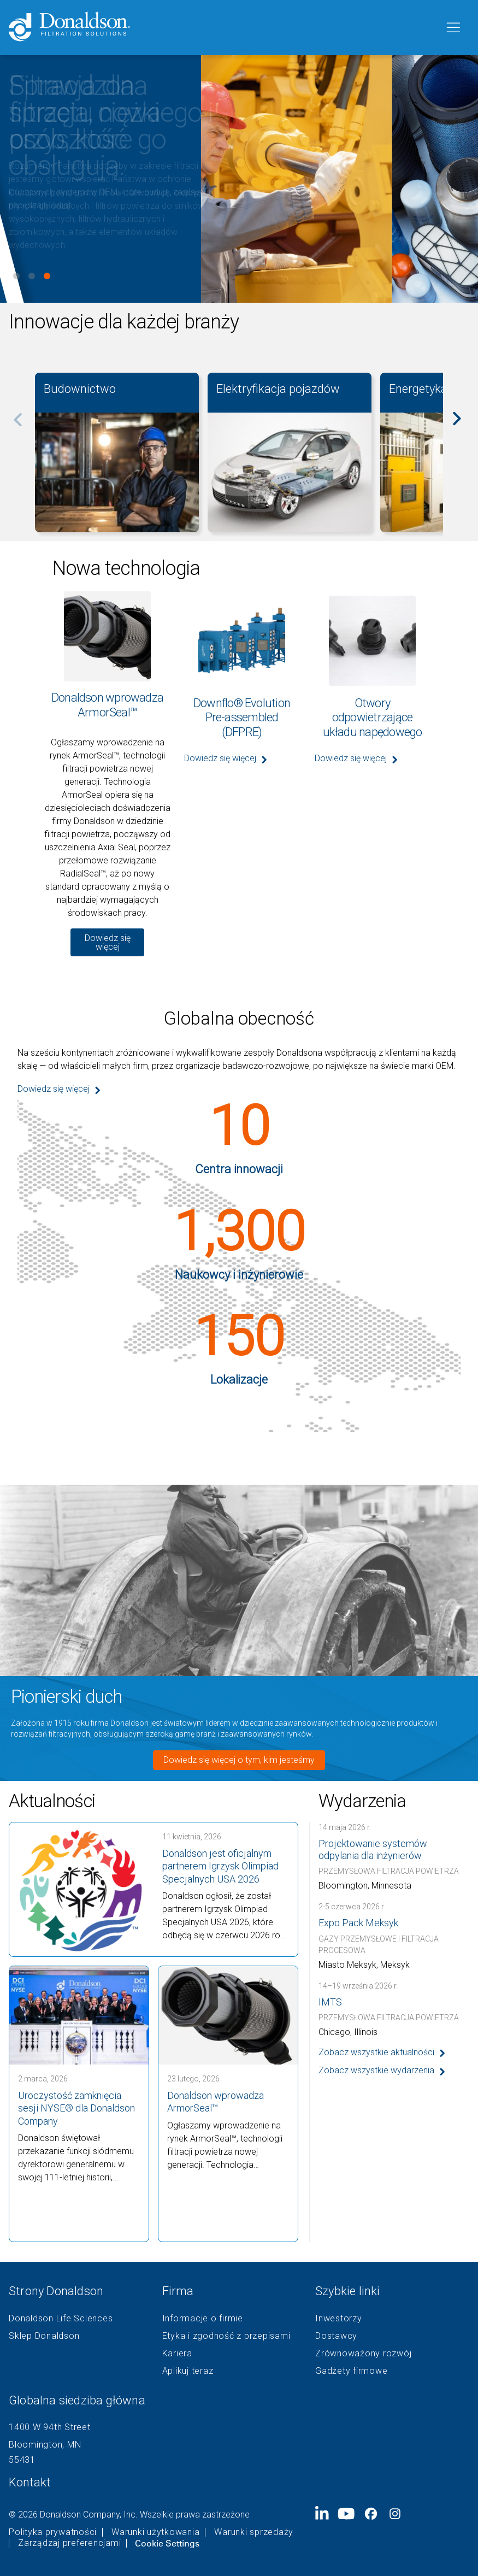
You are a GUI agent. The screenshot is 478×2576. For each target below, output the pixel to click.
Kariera (177, 2353)
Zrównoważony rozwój (363, 2353)
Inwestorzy (338, 2318)
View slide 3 (47, 276)
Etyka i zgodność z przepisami (226, 2336)
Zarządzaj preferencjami (69, 2543)
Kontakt (30, 2482)
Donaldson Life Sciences (61, 2318)
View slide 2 (31, 276)
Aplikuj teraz (188, 2371)
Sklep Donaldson (44, 2336)
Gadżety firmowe (351, 2371)
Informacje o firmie (202, 2318)
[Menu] (452, 28)
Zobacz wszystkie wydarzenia (376, 2070)
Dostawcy (336, 2336)
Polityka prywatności (53, 2532)
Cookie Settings (167, 2543)
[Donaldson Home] (222, 27)
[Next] (463, 426)
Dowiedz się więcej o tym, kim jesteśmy (239, 1760)
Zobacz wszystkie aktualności (376, 2052)
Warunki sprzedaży (253, 2532)
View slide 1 (16, 276)
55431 (22, 2460)
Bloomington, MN (45, 2444)
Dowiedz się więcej (108, 942)
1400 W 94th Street (50, 2427)
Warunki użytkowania (155, 2532)
